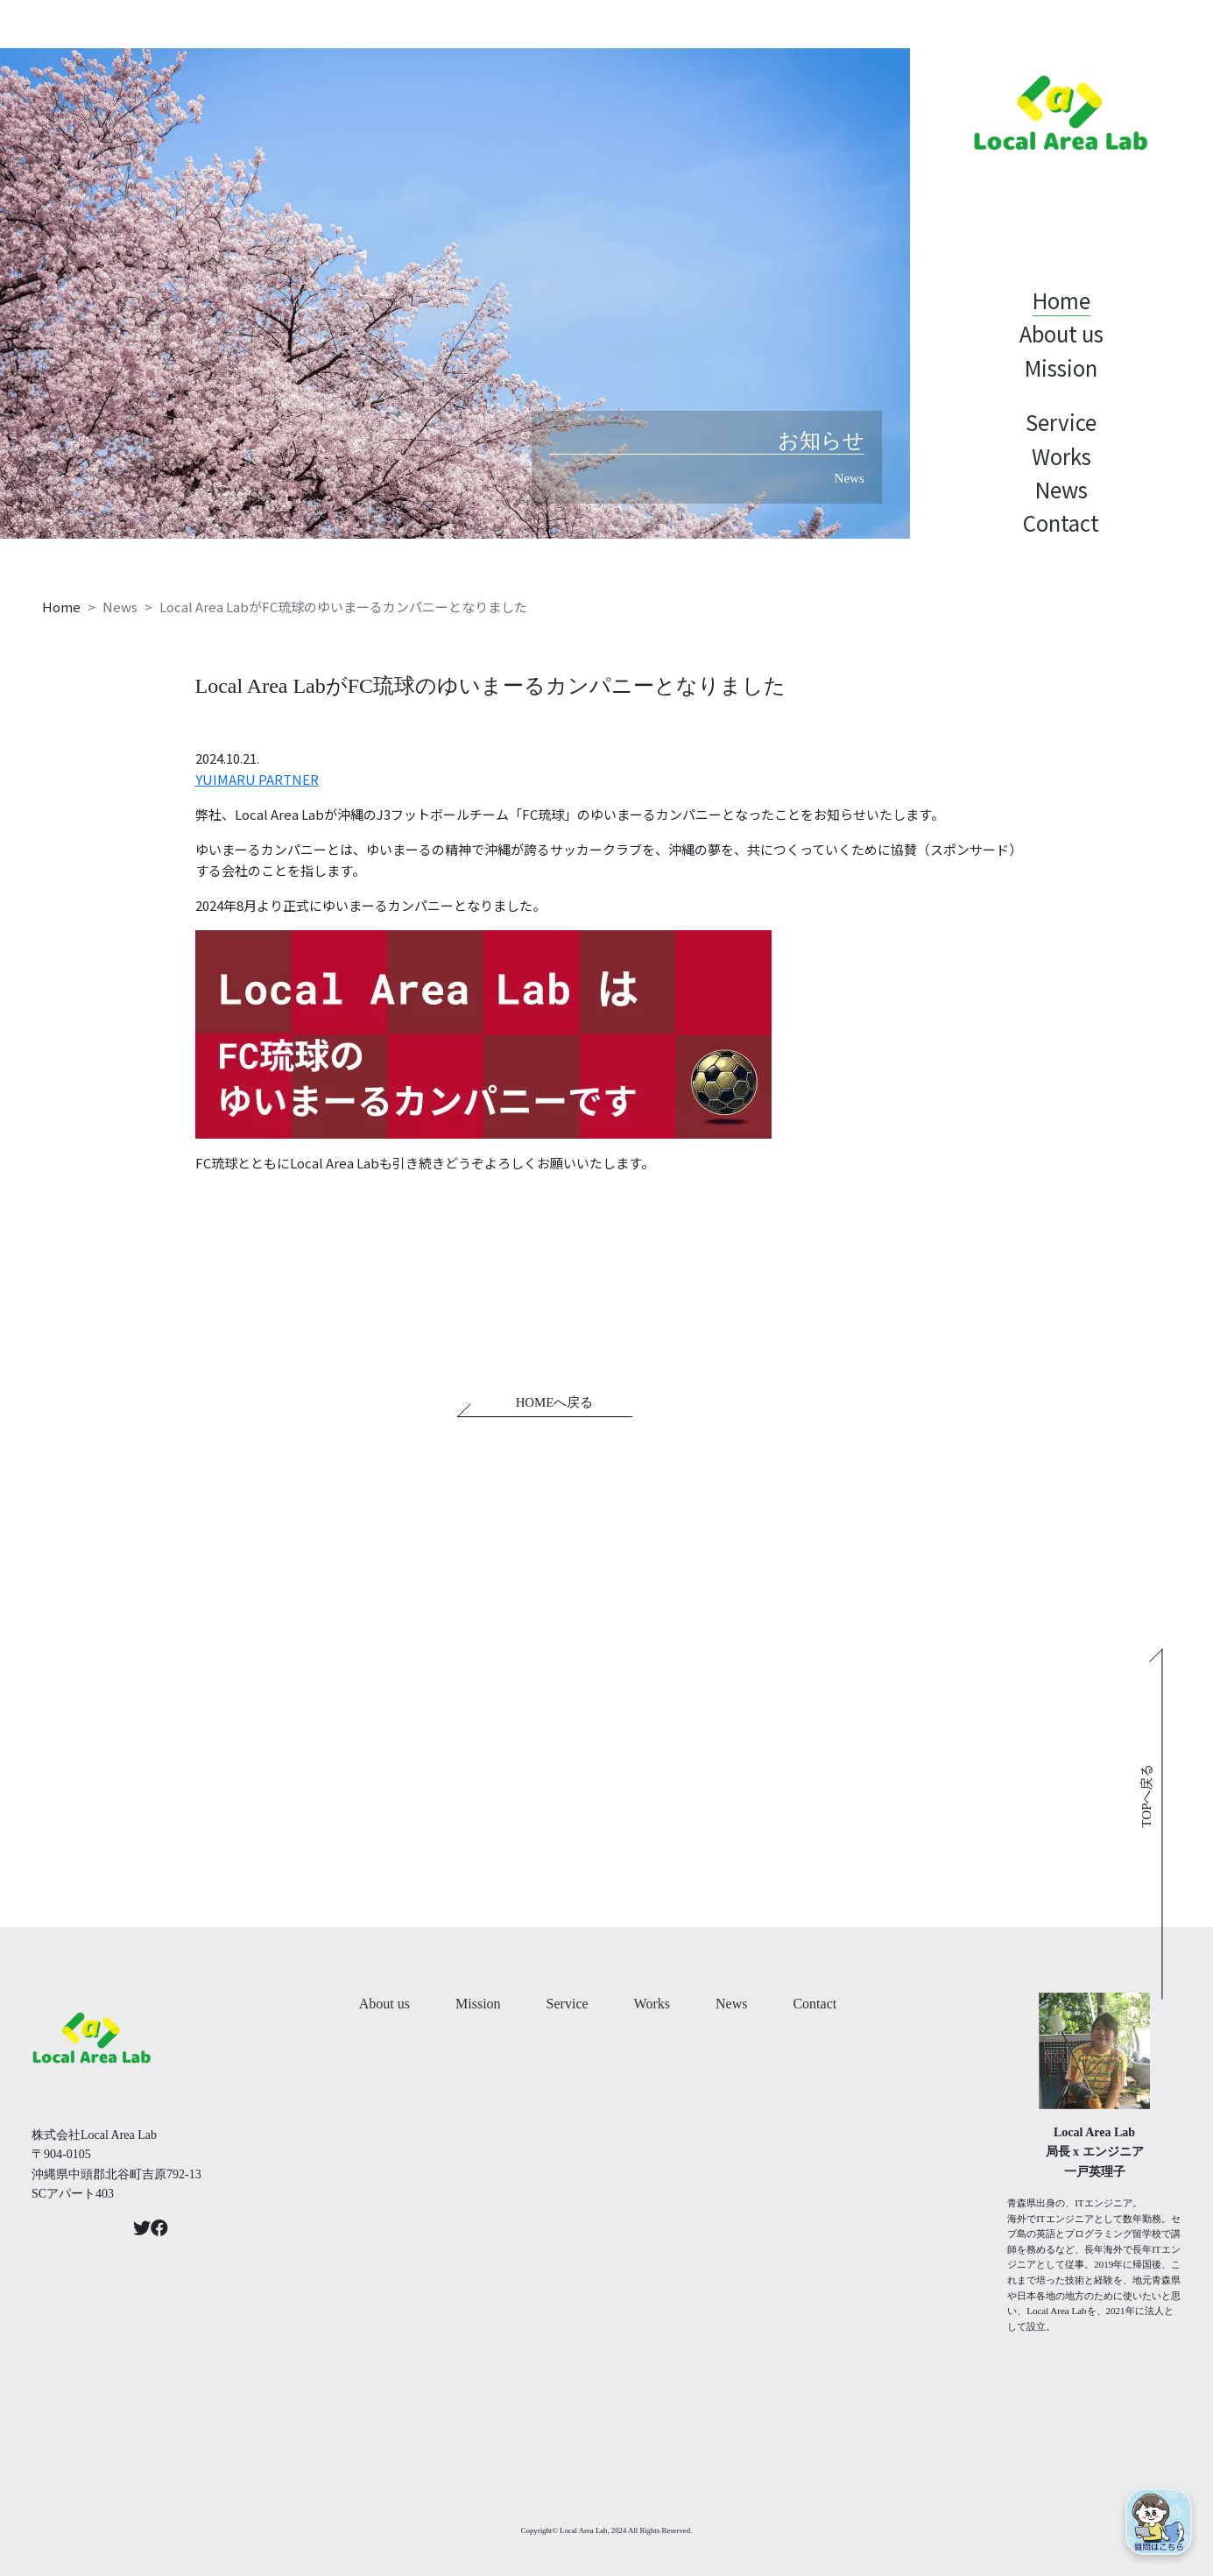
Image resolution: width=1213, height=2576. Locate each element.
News (731, 2002)
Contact (814, 2002)
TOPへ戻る (1147, 1794)
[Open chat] (1158, 2521)
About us (384, 2002)
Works (652, 2002)
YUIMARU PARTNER (257, 779)
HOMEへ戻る (555, 1403)
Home (61, 606)
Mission (478, 2002)
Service (568, 2002)
